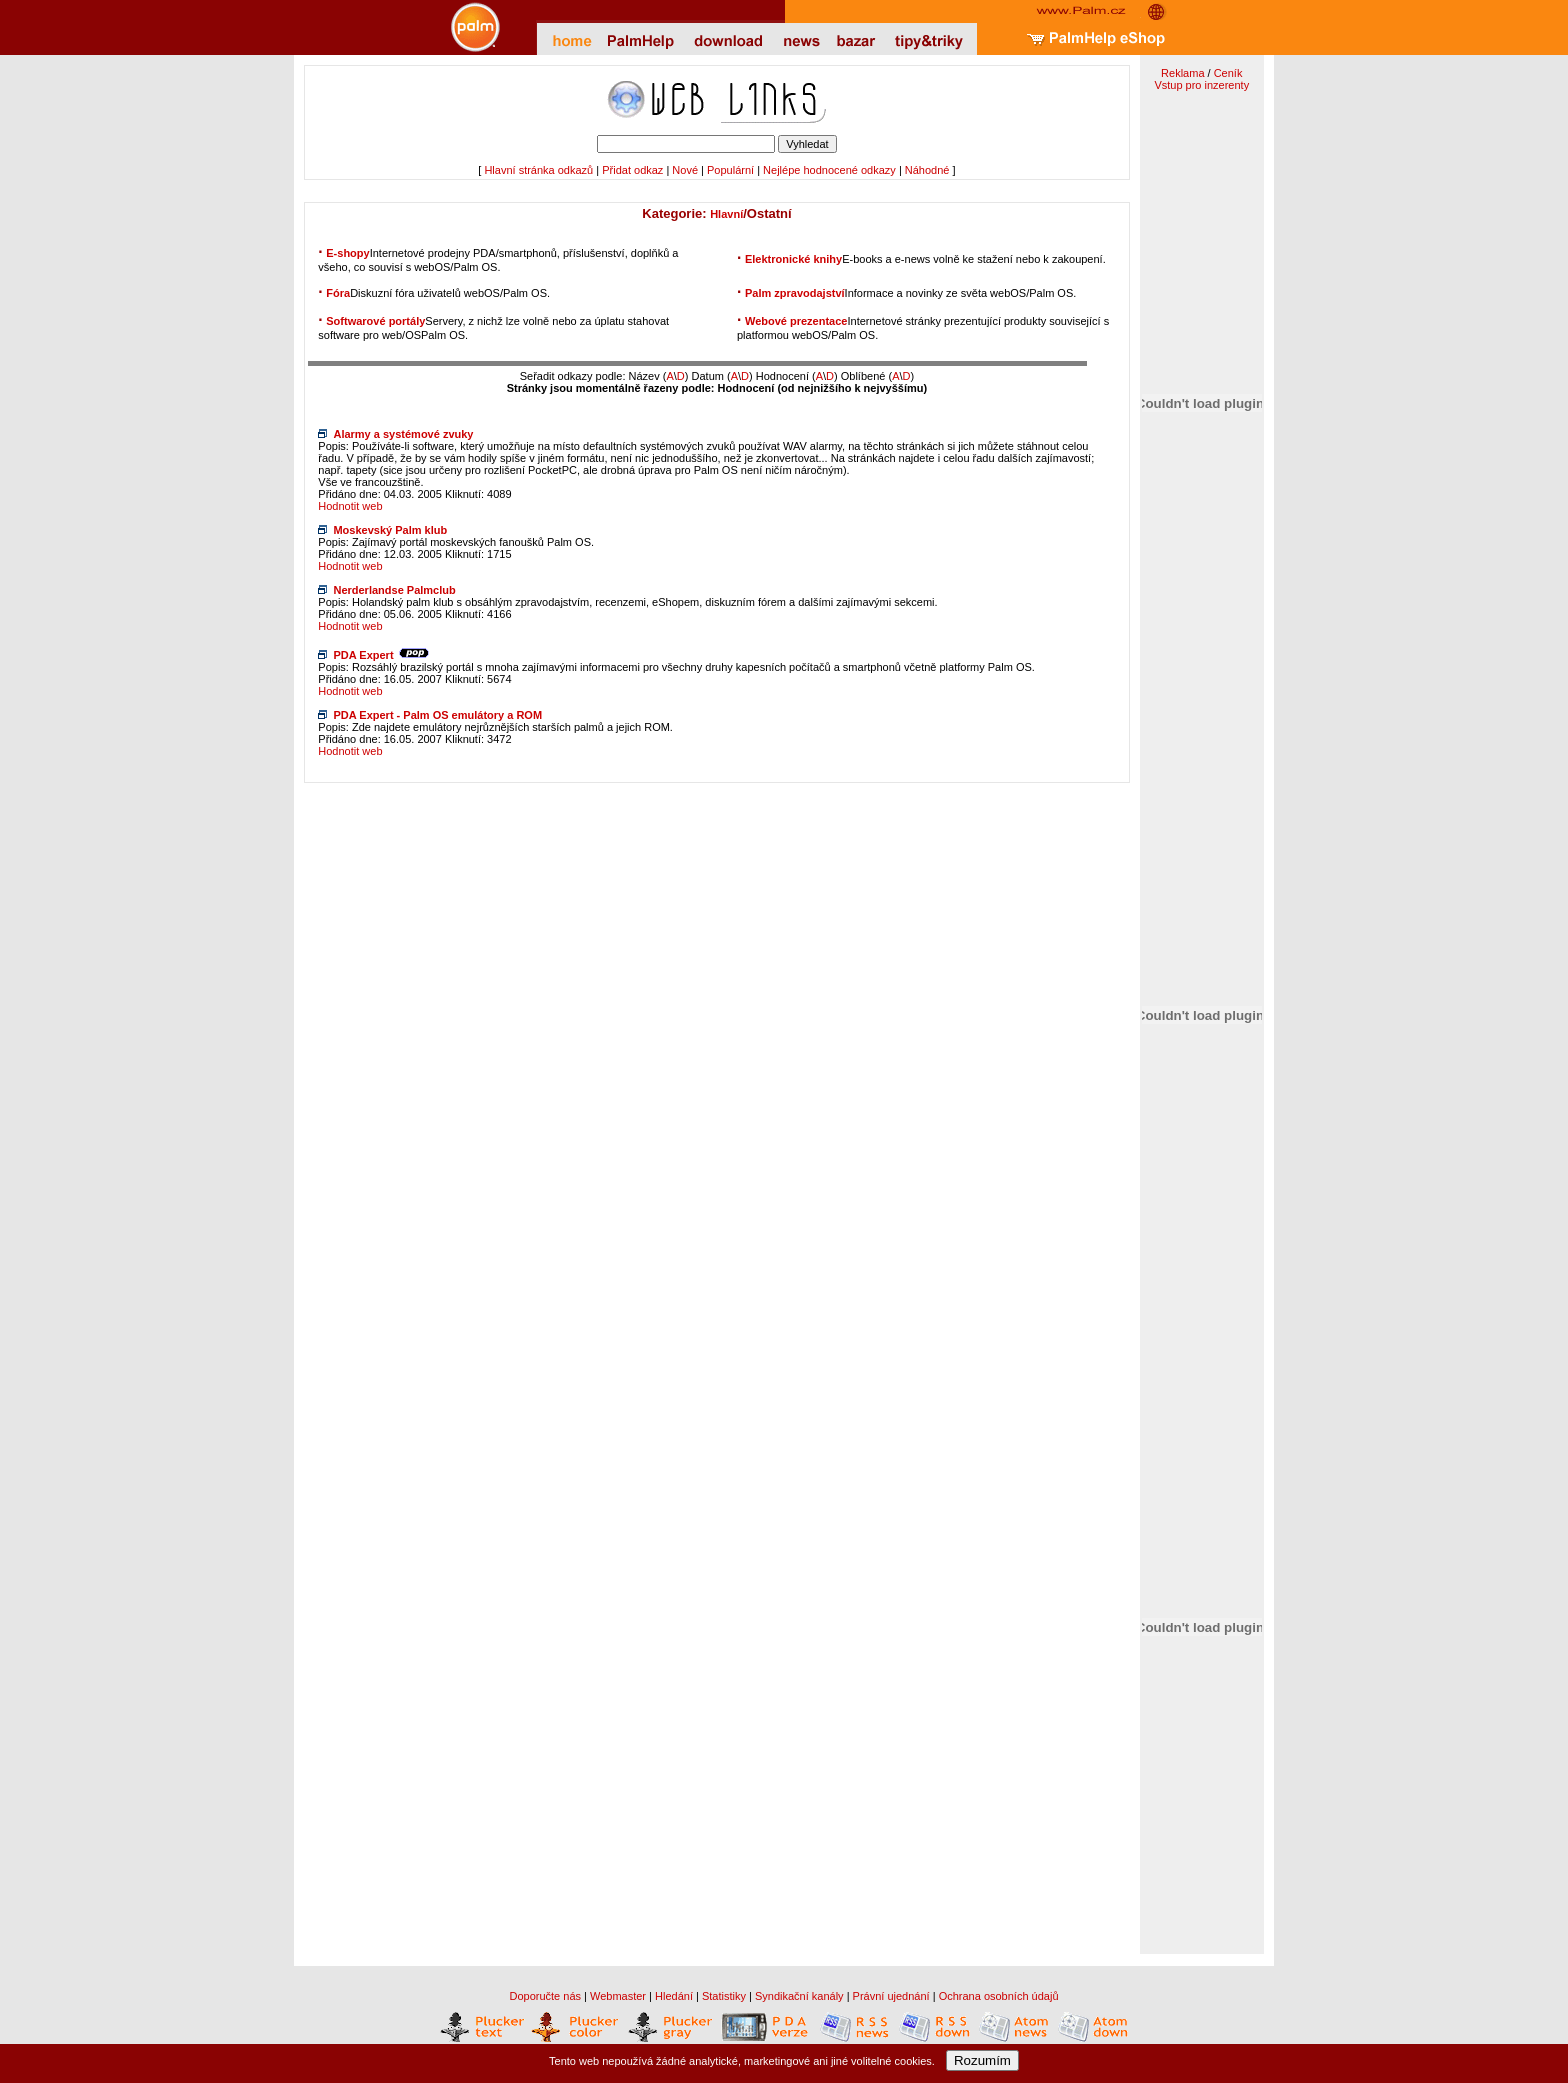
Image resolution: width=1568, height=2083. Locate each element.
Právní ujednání (891, 1996)
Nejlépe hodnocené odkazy (829, 170)
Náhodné (927, 170)
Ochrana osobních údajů (999, 1996)
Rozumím (982, 2060)
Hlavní (726, 214)
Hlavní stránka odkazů (538, 170)
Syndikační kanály (799, 1996)
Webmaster (618, 1996)
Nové (685, 170)
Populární (730, 170)
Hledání (674, 1996)
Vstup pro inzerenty (1201, 85)
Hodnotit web (350, 506)
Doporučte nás (545, 1996)
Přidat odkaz (632, 170)
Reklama (1182, 73)
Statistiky (724, 1996)
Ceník (1228, 73)
